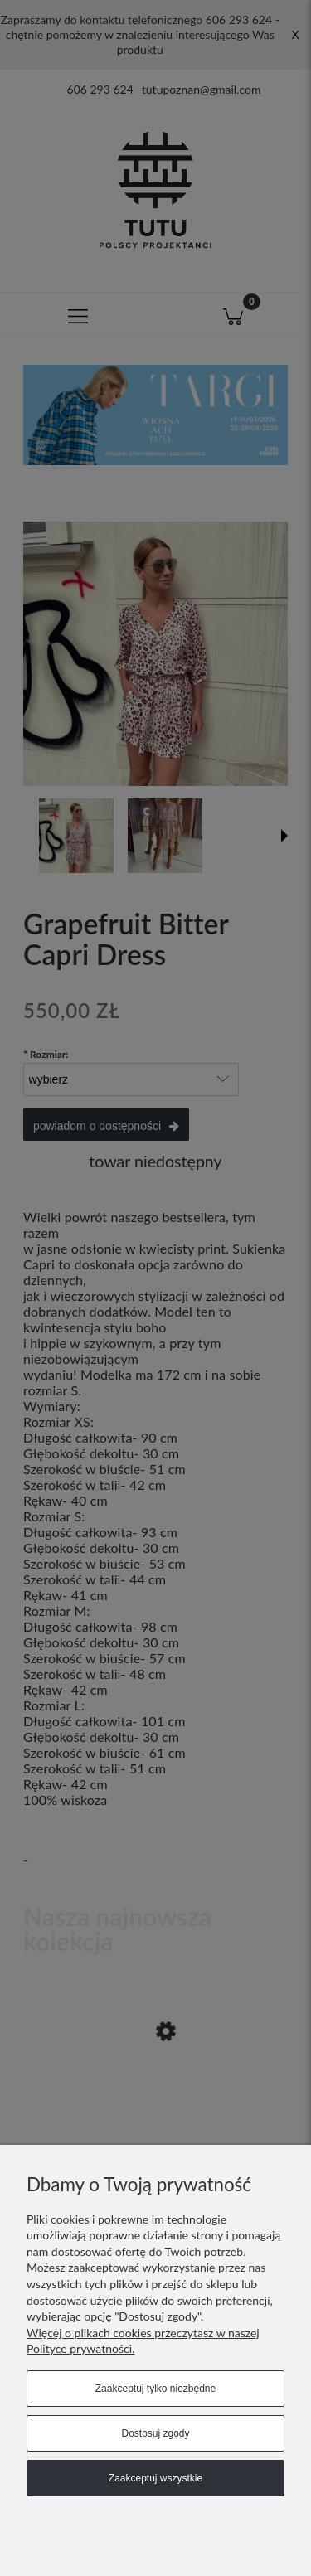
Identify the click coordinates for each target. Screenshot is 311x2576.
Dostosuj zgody (155, 2433)
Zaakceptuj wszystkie (155, 2478)
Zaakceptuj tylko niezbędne (155, 2388)
